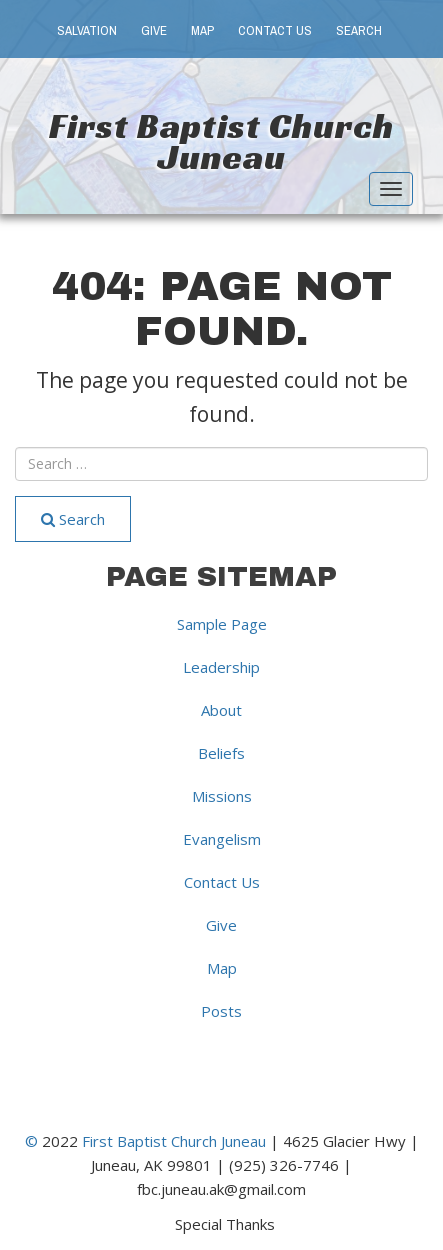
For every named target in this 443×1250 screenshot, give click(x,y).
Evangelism (222, 839)
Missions (222, 796)
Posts (221, 1011)
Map (202, 30)
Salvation (87, 30)
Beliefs (221, 753)
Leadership (221, 667)
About (221, 710)
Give (154, 30)
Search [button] (359, 30)
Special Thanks (225, 1223)
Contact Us (275, 30)
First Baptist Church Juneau (221, 141)
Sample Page (222, 624)
